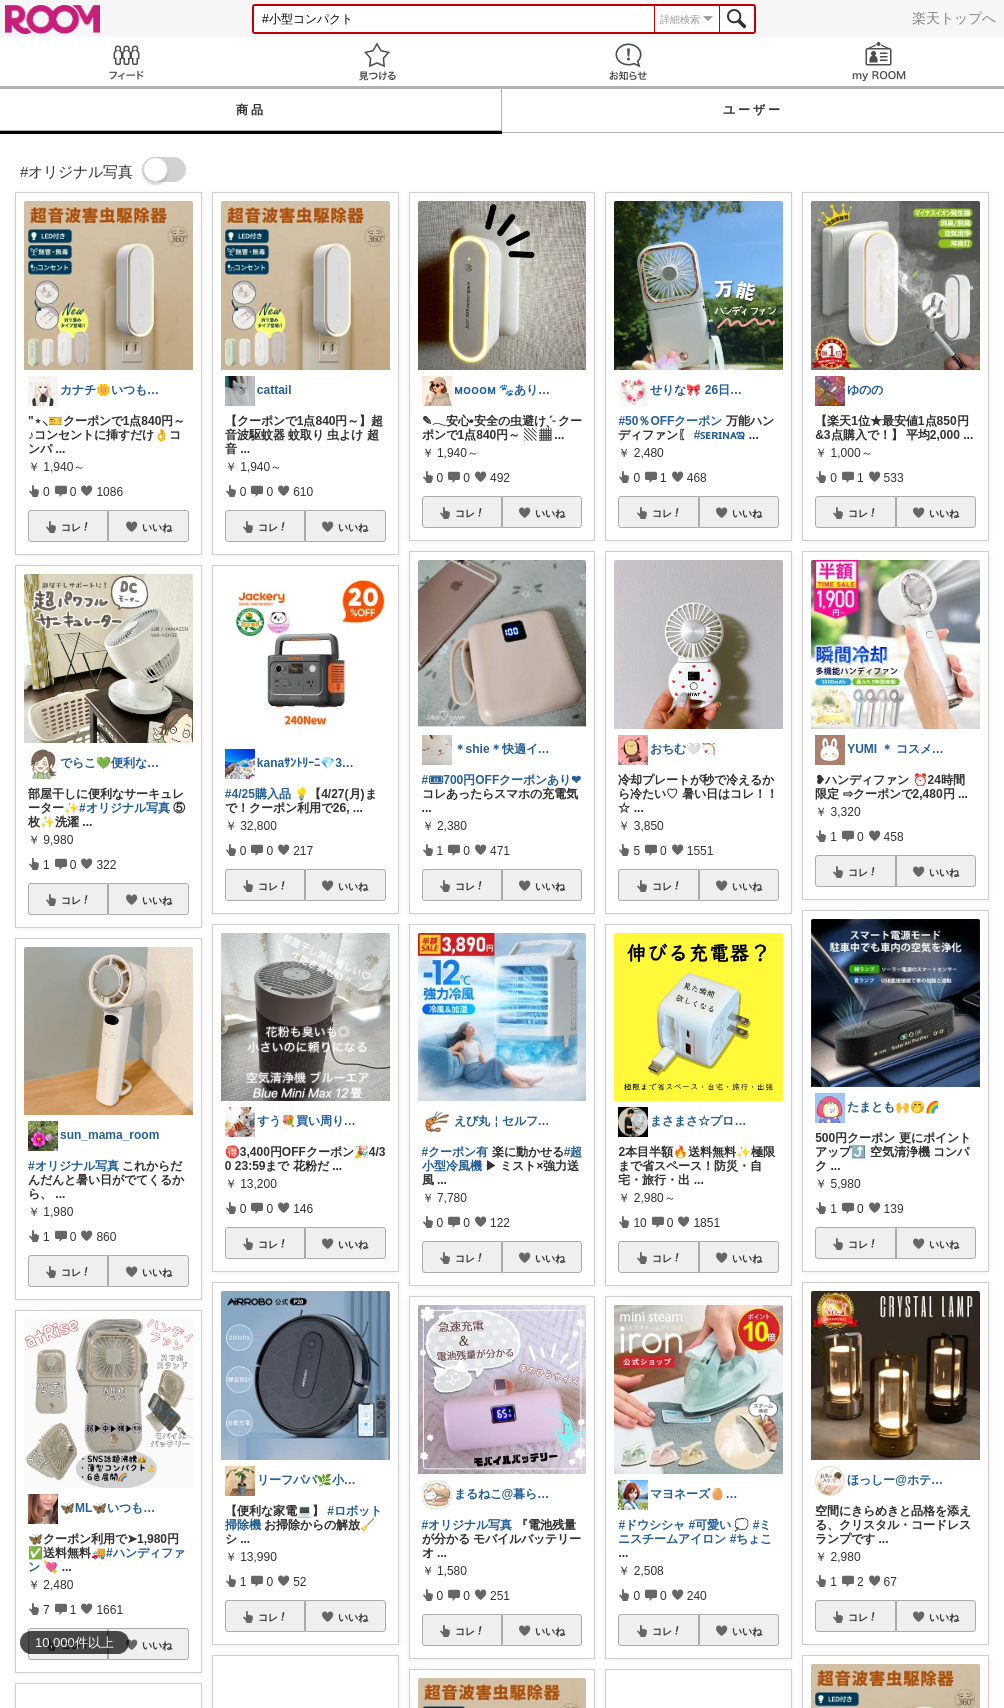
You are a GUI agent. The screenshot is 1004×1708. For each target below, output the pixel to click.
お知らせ (627, 61)
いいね (157, 527)
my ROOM (878, 61)
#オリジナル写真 (124, 808)
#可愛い (709, 1525)
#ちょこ (751, 1539)
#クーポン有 (455, 1152)
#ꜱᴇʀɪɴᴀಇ (720, 435)
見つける (376, 61)
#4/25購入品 (258, 794)
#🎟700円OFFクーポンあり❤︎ (502, 780)
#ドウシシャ (651, 1525)
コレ (76, 527)
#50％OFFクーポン (670, 421)
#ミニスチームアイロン (694, 1532)
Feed (125, 61)
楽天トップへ (954, 18)
